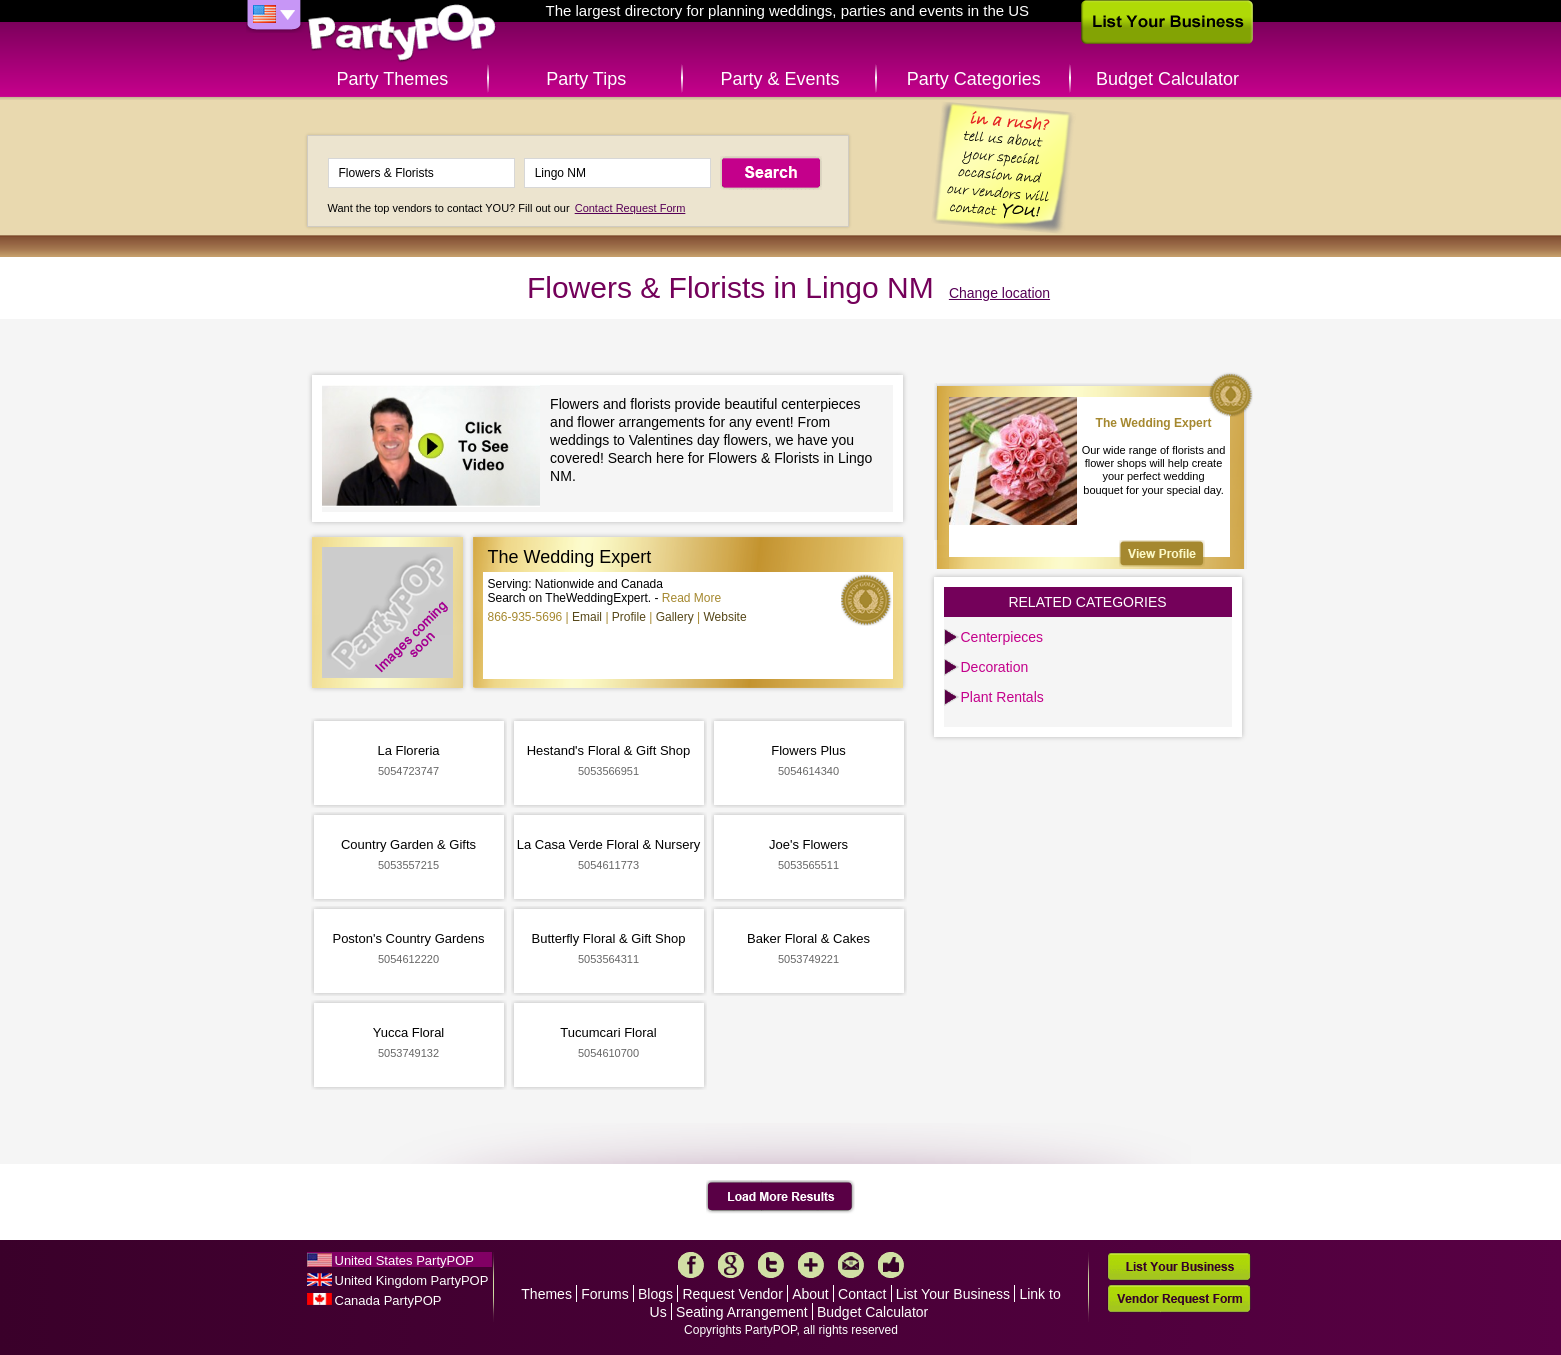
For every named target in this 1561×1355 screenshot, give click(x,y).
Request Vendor (732, 1294)
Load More (780, 1197)
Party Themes (393, 79)
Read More (691, 598)
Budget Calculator (1167, 79)
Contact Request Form (630, 208)
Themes (546, 1294)
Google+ (731, 1265)
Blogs (655, 1294)
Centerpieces (1002, 637)
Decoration (995, 667)
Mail (851, 1265)
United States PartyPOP (404, 1260)
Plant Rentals (1002, 697)
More (811, 1265)
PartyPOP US (402, 33)
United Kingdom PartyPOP (412, 1280)
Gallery (675, 617)
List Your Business (953, 1294)
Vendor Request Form (1179, 1298)
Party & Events (779, 79)
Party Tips (586, 79)
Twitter (771, 1265)
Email (587, 617)
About (810, 1294)
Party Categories (974, 79)
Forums (604, 1294)
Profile (629, 617)
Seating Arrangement (742, 1312)
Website (724, 617)
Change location (999, 293)
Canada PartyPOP (388, 1300)
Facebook (691, 1265)
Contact (862, 1294)
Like (891, 1265)
